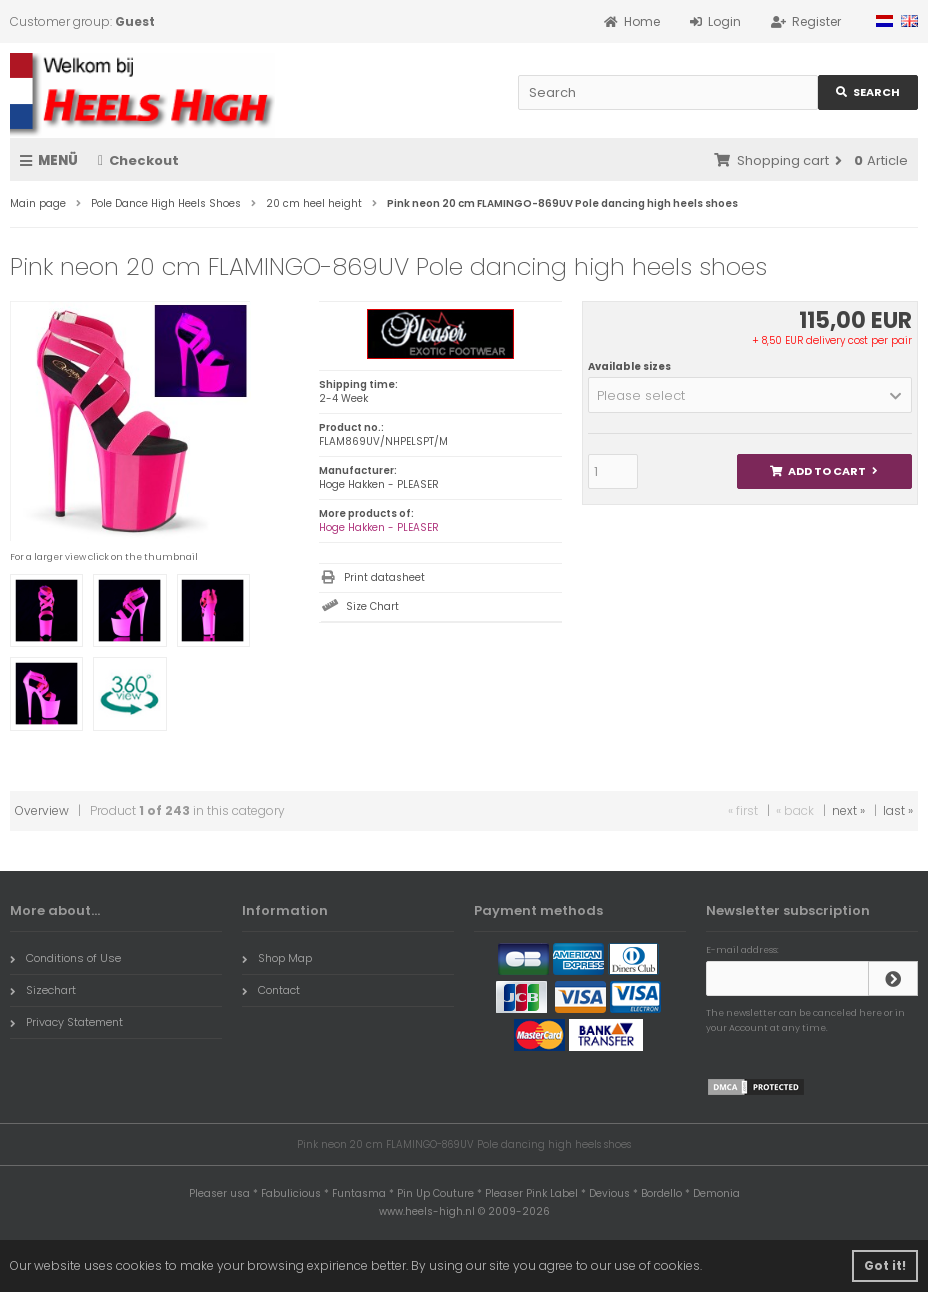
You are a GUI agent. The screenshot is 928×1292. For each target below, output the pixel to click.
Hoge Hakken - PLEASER (379, 527)
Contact (271, 990)
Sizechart (43, 990)
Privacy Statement (66, 1022)
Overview (42, 810)
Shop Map (277, 958)
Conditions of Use (65, 958)
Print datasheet (384, 577)
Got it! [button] (885, 1265)
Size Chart (372, 606)
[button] (750, 395)
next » (848, 810)
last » (898, 810)
